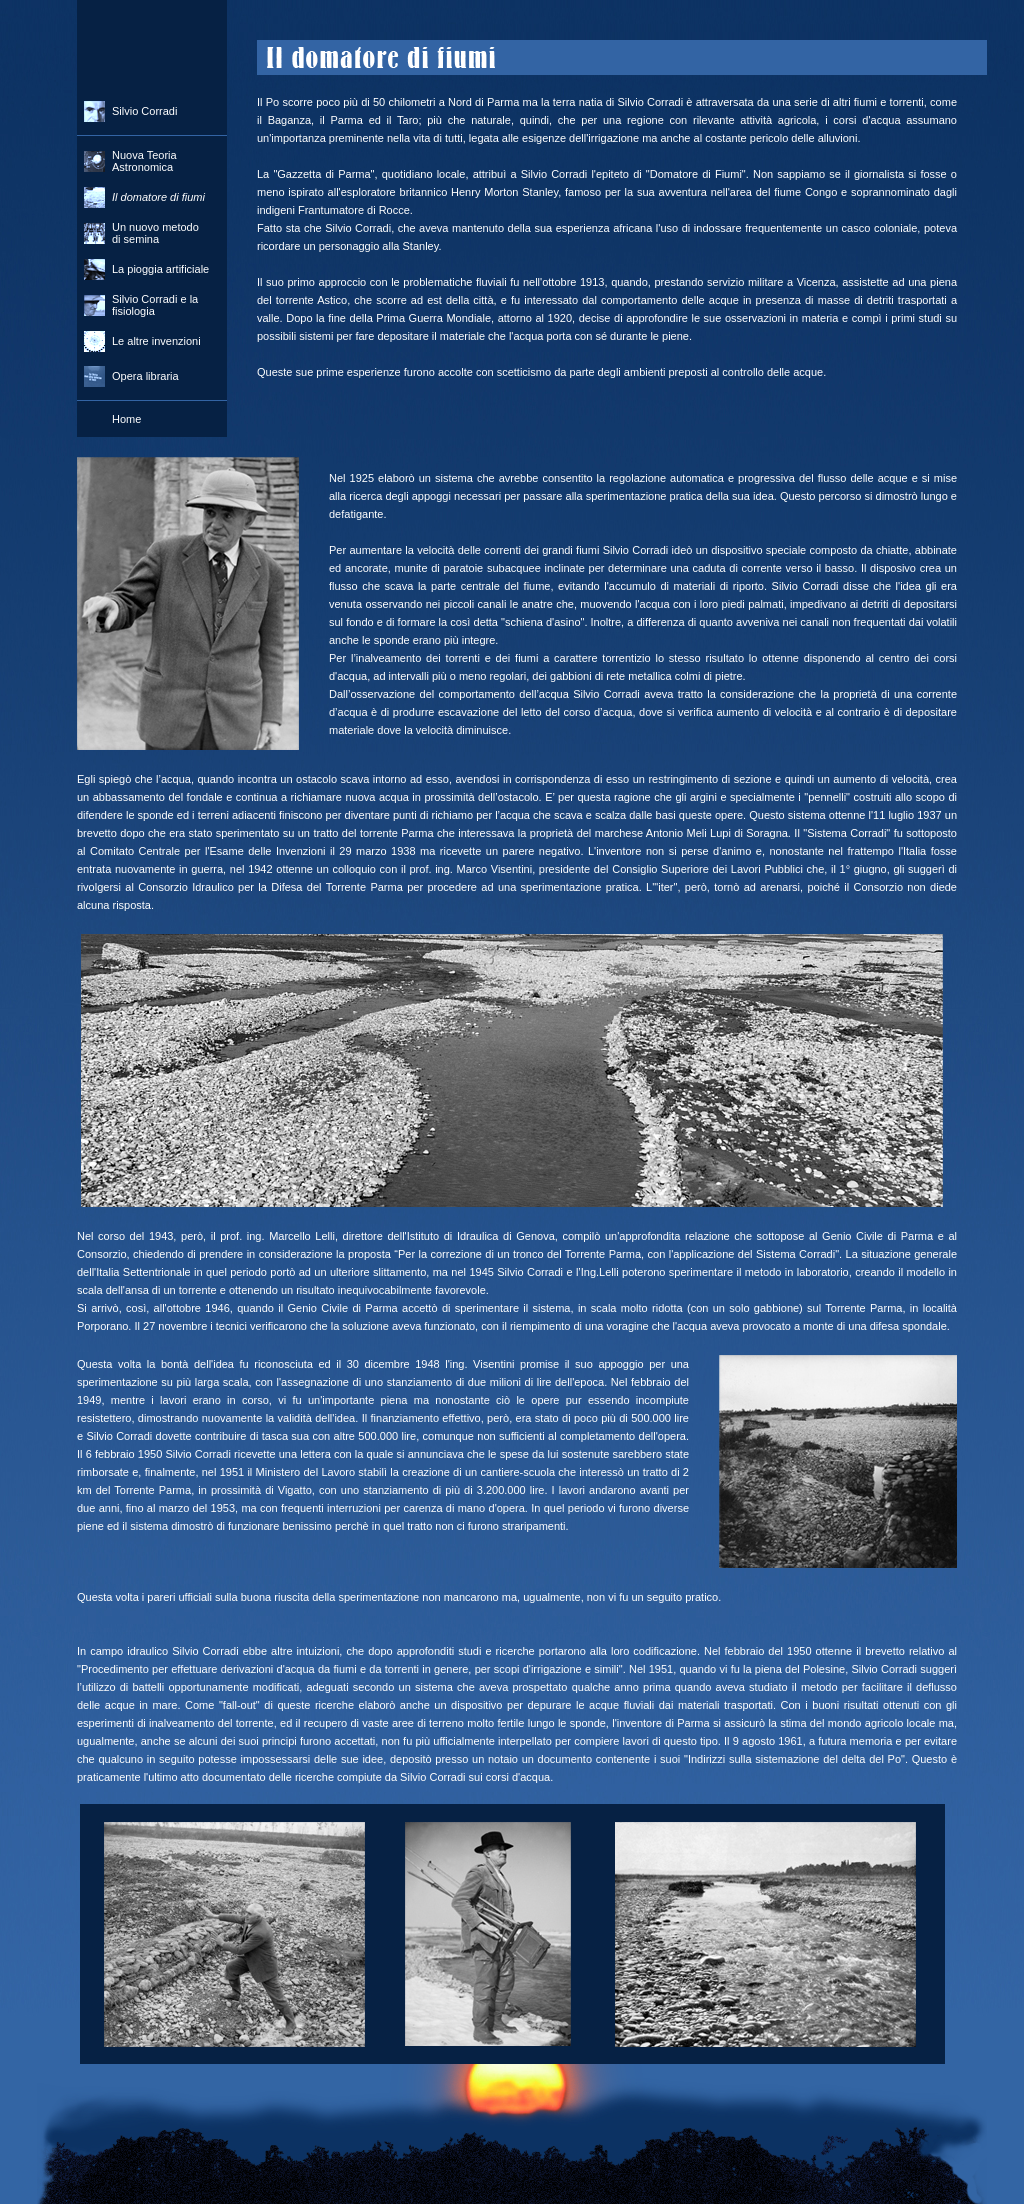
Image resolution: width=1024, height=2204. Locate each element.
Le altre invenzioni (156, 341)
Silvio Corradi (144, 111)
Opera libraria (145, 376)
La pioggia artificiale (160, 269)
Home (126, 419)
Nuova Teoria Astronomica (144, 161)
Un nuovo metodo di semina (155, 233)
